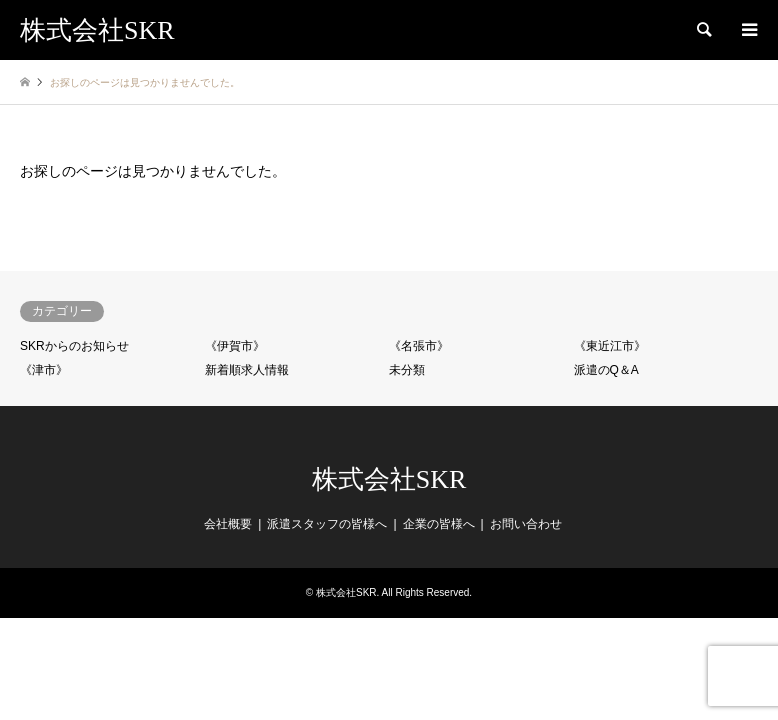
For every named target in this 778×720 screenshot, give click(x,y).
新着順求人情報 (247, 370)
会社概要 (228, 524)
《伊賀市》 (235, 346)
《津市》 (44, 370)
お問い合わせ (526, 524)
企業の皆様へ (439, 524)
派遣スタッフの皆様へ (327, 524)
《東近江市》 (610, 346)
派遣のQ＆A (606, 370)
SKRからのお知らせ (74, 346)
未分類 (407, 370)
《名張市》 (419, 346)
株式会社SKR (389, 479)
